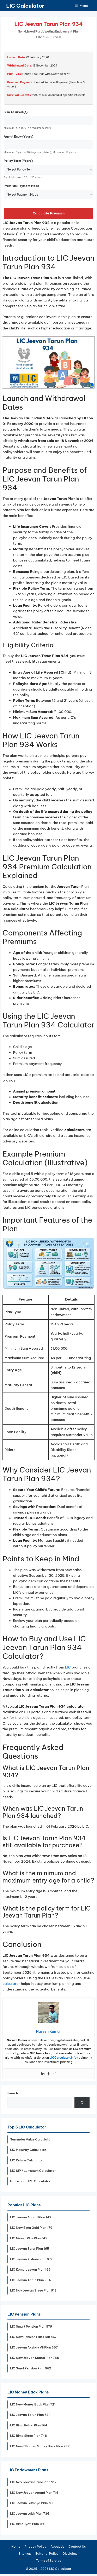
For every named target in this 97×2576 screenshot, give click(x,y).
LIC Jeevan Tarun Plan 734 (30, 2415)
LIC (68, 1667)
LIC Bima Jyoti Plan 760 (27, 2524)
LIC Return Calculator (26, 2160)
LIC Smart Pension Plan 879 (31, 2326)
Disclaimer (71, 2553)
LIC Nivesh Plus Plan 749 (28, 2238)
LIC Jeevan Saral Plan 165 (29, 2249)
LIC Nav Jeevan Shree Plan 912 (33, 2290)
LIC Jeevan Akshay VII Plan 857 (34, 2347)
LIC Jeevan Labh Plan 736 (29, 2514)
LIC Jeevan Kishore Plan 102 (31, 2259)
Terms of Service (48, 2561)
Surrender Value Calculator (31, 2139)
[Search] (82, 2102)
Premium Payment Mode (21, 186)
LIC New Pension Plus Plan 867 (33, 2337)
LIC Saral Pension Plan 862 (30, 2368)
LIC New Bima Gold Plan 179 (31, 2228)
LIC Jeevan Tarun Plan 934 (30, 2280)
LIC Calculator (25, 5)
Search (12, 2093)
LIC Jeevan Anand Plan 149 (30, 2217)
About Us (57, 2546)
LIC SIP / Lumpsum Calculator (33, 2171)
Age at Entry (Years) (18, 136)
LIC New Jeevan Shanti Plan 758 (34, 2358)
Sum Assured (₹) (16, 112)
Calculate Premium (49, 213)
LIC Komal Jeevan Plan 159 (30, 2269)
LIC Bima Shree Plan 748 (28, 2436)
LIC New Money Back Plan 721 (32, 2404)
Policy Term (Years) (18, 161)
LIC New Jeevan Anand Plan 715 (34, 2493)
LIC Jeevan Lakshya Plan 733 (32, 2503)
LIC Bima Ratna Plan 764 (28, 2425)
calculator (11, 1983)
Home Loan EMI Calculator (30, 2181)
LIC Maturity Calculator (28, 2150)
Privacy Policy (35, 2546)
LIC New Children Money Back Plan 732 (40, 2446)
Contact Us (77, 2546)
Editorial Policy (47, 2553)
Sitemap (24, 2553)
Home (15, 2546)
